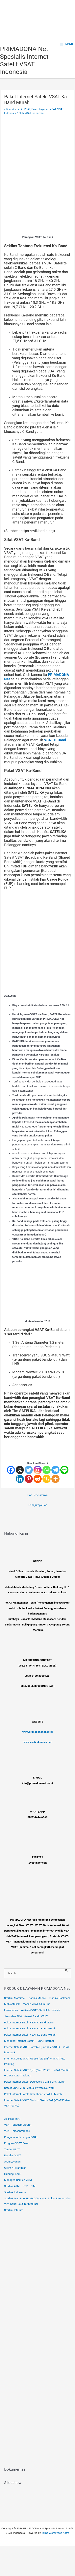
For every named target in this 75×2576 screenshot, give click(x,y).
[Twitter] (29, 1470)
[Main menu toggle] (66, 44)
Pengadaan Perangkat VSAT (21, 2137)
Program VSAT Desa (16, 2143)
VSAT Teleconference (17, 2130)
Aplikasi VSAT (12, 2118)
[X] (20, 1470)
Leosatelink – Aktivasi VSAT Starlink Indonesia (32, 2010)
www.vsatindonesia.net (37, 1742)
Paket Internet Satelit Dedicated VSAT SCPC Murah (34, 2081)
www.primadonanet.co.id (37, 1731)
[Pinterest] (29, 1479)
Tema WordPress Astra (55, 2532)
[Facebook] (11, 1470)
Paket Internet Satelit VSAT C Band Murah (29, 2022)
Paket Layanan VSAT (44, 109)
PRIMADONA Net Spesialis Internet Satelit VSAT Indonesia (24, 60)
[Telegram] (55, 1470)
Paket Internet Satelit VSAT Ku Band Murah (30, 2028)
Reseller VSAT (12, 2155)
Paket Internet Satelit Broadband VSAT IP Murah (33, 2094)
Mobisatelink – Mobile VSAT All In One (27, 2003)
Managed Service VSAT (18, 2179)
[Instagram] (38, 1470)
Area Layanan (12, 2161)
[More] (55, 1479)
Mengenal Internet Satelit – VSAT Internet (29, 2040)
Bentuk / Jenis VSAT (18, 109)
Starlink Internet (13, 2210)
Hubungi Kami (12, 2173)
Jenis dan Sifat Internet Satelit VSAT (26, 2016)
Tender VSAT (12, 2149)
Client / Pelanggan (15, 2167)
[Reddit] (38, 1479)
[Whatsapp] (46, 1470)
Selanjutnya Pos (37, 1505)
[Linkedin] (20, 1479)
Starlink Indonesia (15, 2192)
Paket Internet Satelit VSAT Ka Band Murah (30, 2034)
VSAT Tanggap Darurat (17, 2124)
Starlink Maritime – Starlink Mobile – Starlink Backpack (37, 1998)
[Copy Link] (46, 1479)
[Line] (64, 1470)
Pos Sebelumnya (37, 1495)
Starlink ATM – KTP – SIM (20, 2186)
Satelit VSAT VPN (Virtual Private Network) (29, 2087)
